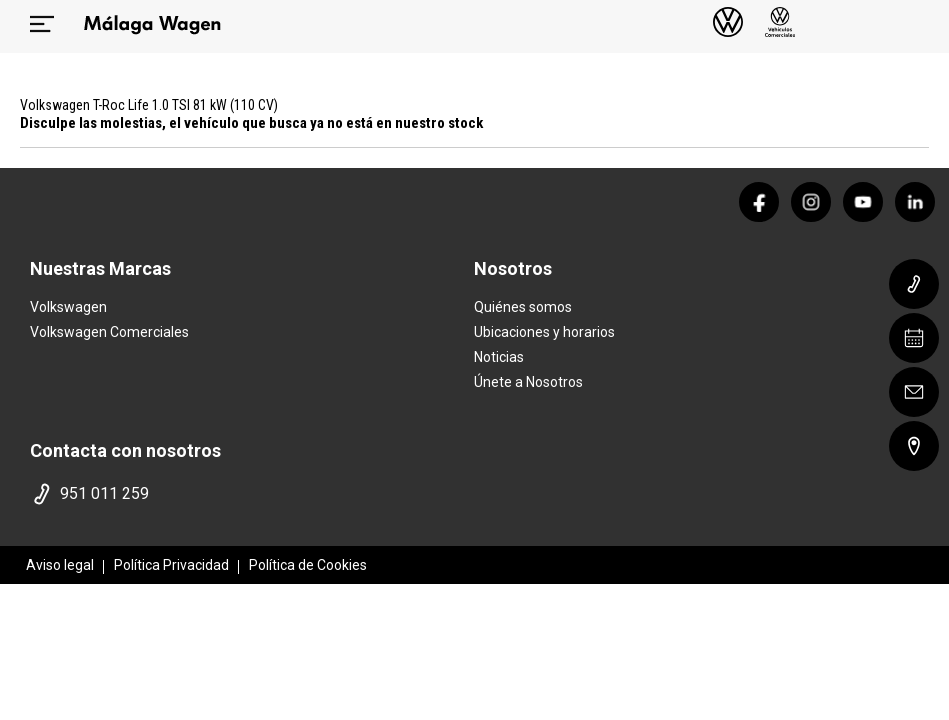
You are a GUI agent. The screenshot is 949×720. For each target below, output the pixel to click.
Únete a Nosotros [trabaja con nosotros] (528, 382)
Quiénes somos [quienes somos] (523, 307)
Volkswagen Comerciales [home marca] (109, 332)
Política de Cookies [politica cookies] (308, 565)
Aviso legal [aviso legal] (60, 565)
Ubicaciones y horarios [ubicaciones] (544, 332)
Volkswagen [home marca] (68, 307)
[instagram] (811, 202)
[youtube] (863, 202)
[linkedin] (915, 202)
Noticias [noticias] (499, 357)
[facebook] (759, 202)
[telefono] (248, 494)
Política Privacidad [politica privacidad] (171, 565)
